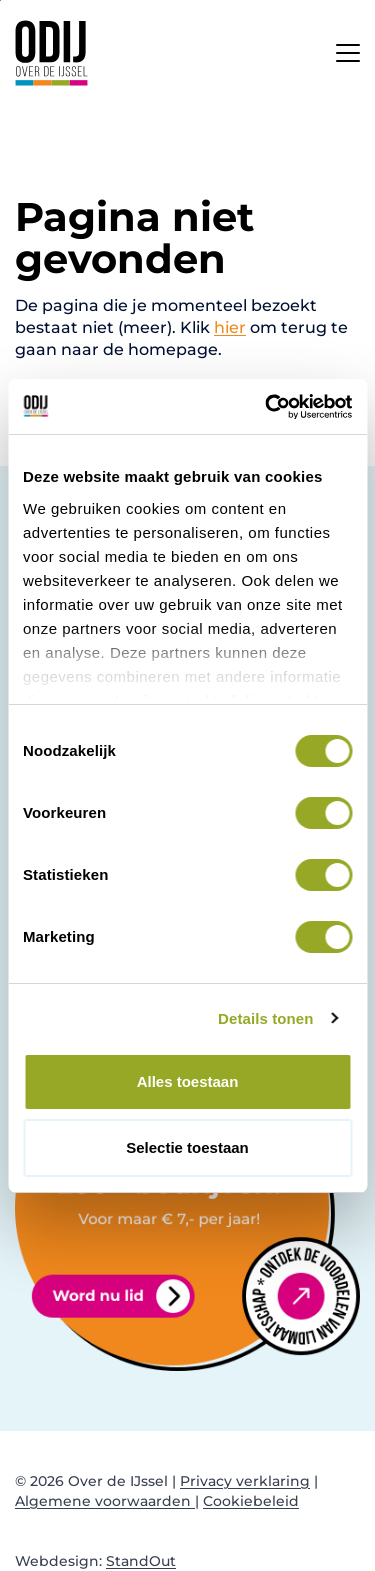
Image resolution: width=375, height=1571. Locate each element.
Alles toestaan (188, 1081)
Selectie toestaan (187, 1147)
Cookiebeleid (251, 1501)
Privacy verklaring (245, 1481)
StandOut (141, 1561)
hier (230, 327)
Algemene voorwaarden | (107, 1501)
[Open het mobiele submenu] (348, 48)
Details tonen (265, 1018)
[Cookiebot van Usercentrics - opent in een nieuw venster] (267, 407)
